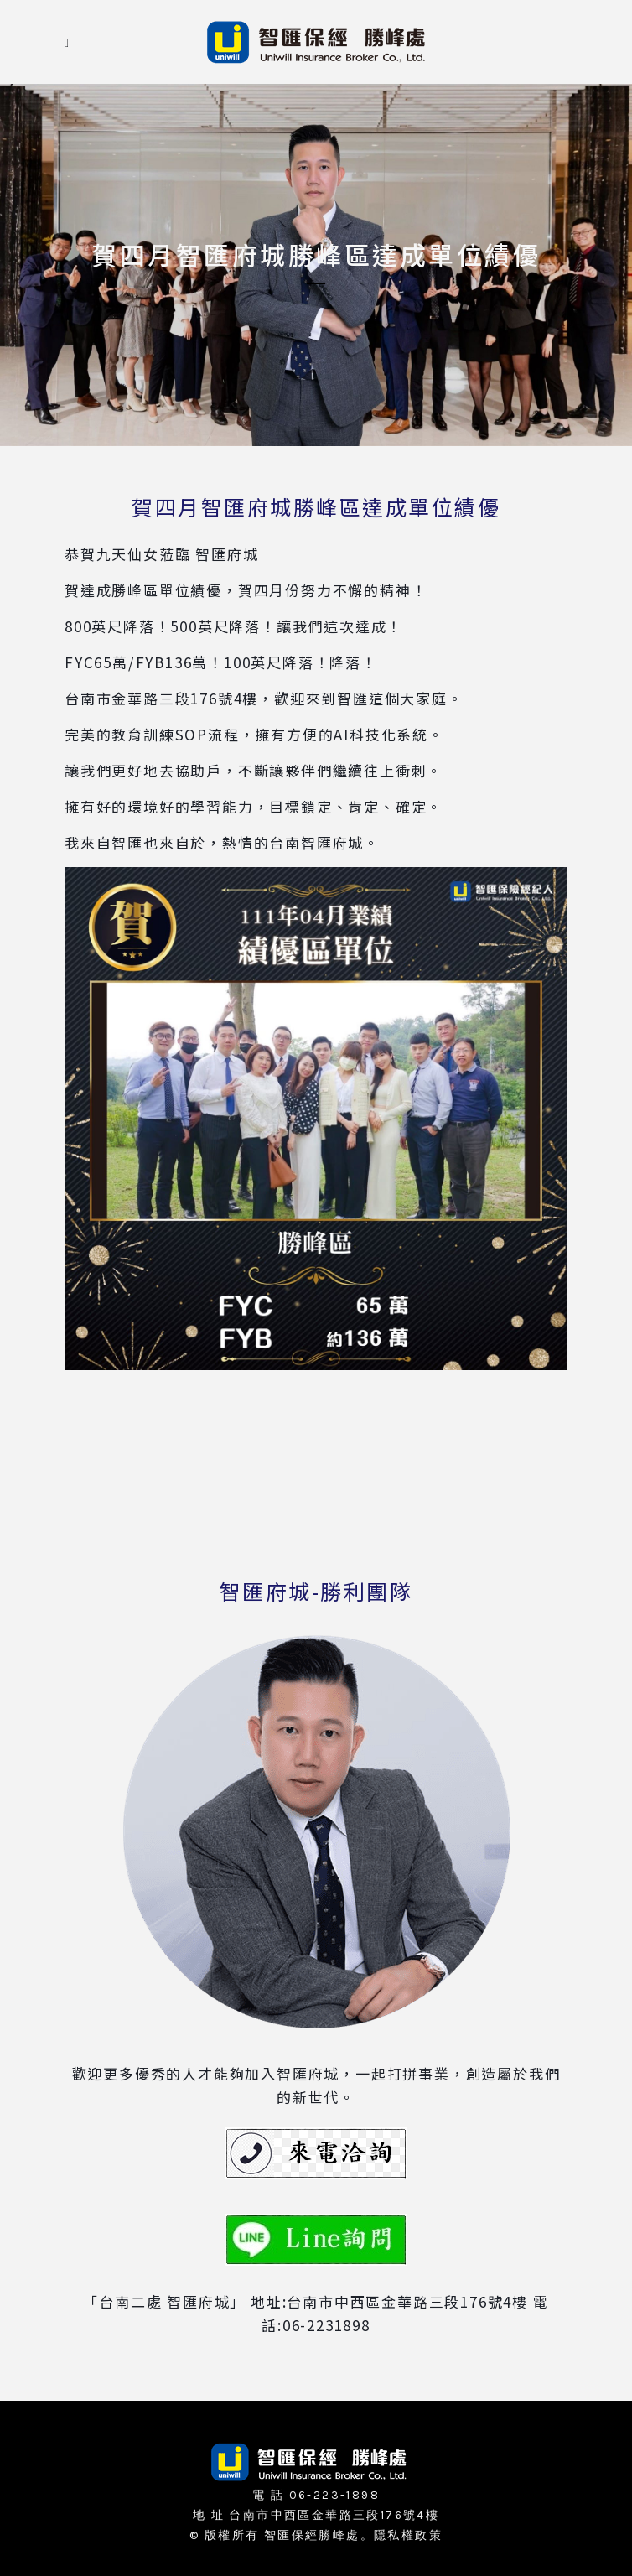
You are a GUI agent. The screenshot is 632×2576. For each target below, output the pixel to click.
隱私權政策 (408, 2535)
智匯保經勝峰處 (312, 2535)
